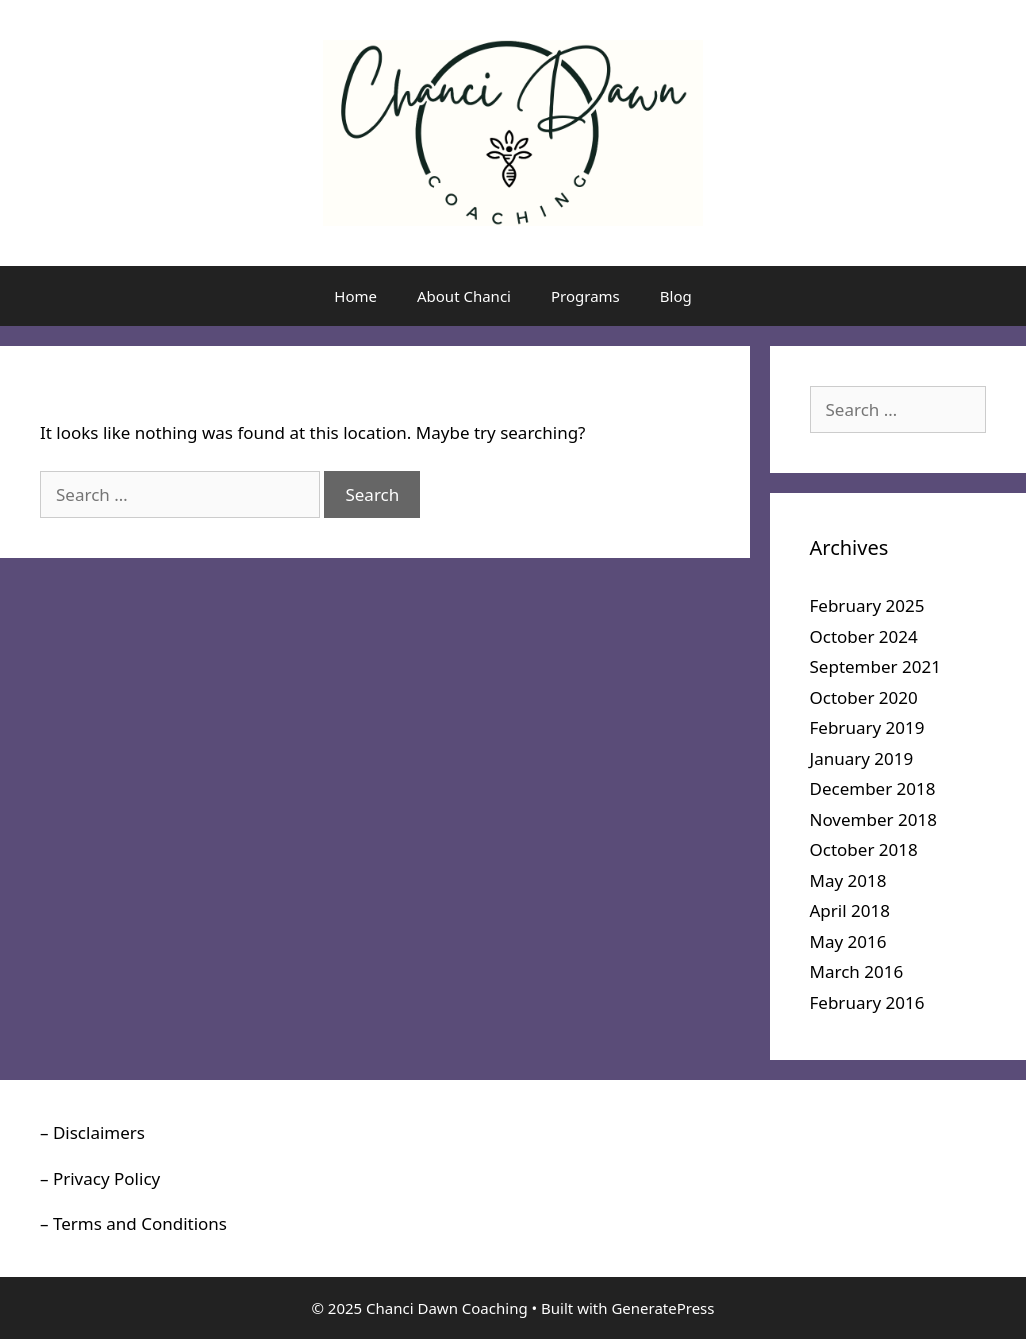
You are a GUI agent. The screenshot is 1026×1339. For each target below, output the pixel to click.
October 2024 (864, 636)
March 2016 (857, 971)
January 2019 (862, 758)
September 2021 (875, 666)
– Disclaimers (92, 1132)
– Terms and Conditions (133, 1223)
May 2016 (848, 941)
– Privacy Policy (100, 1178)
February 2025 (867, 605)
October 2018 (864, 849)
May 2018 (848, 880)
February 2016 (867, 1002)
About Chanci (464, 296)
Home (355, 296)
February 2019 (867, 727)
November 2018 (873, 819)
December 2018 (873, 788)
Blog (676, 296)
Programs (585, 296)
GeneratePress (662, 1308)
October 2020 (864, 697)
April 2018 (850, 910)
